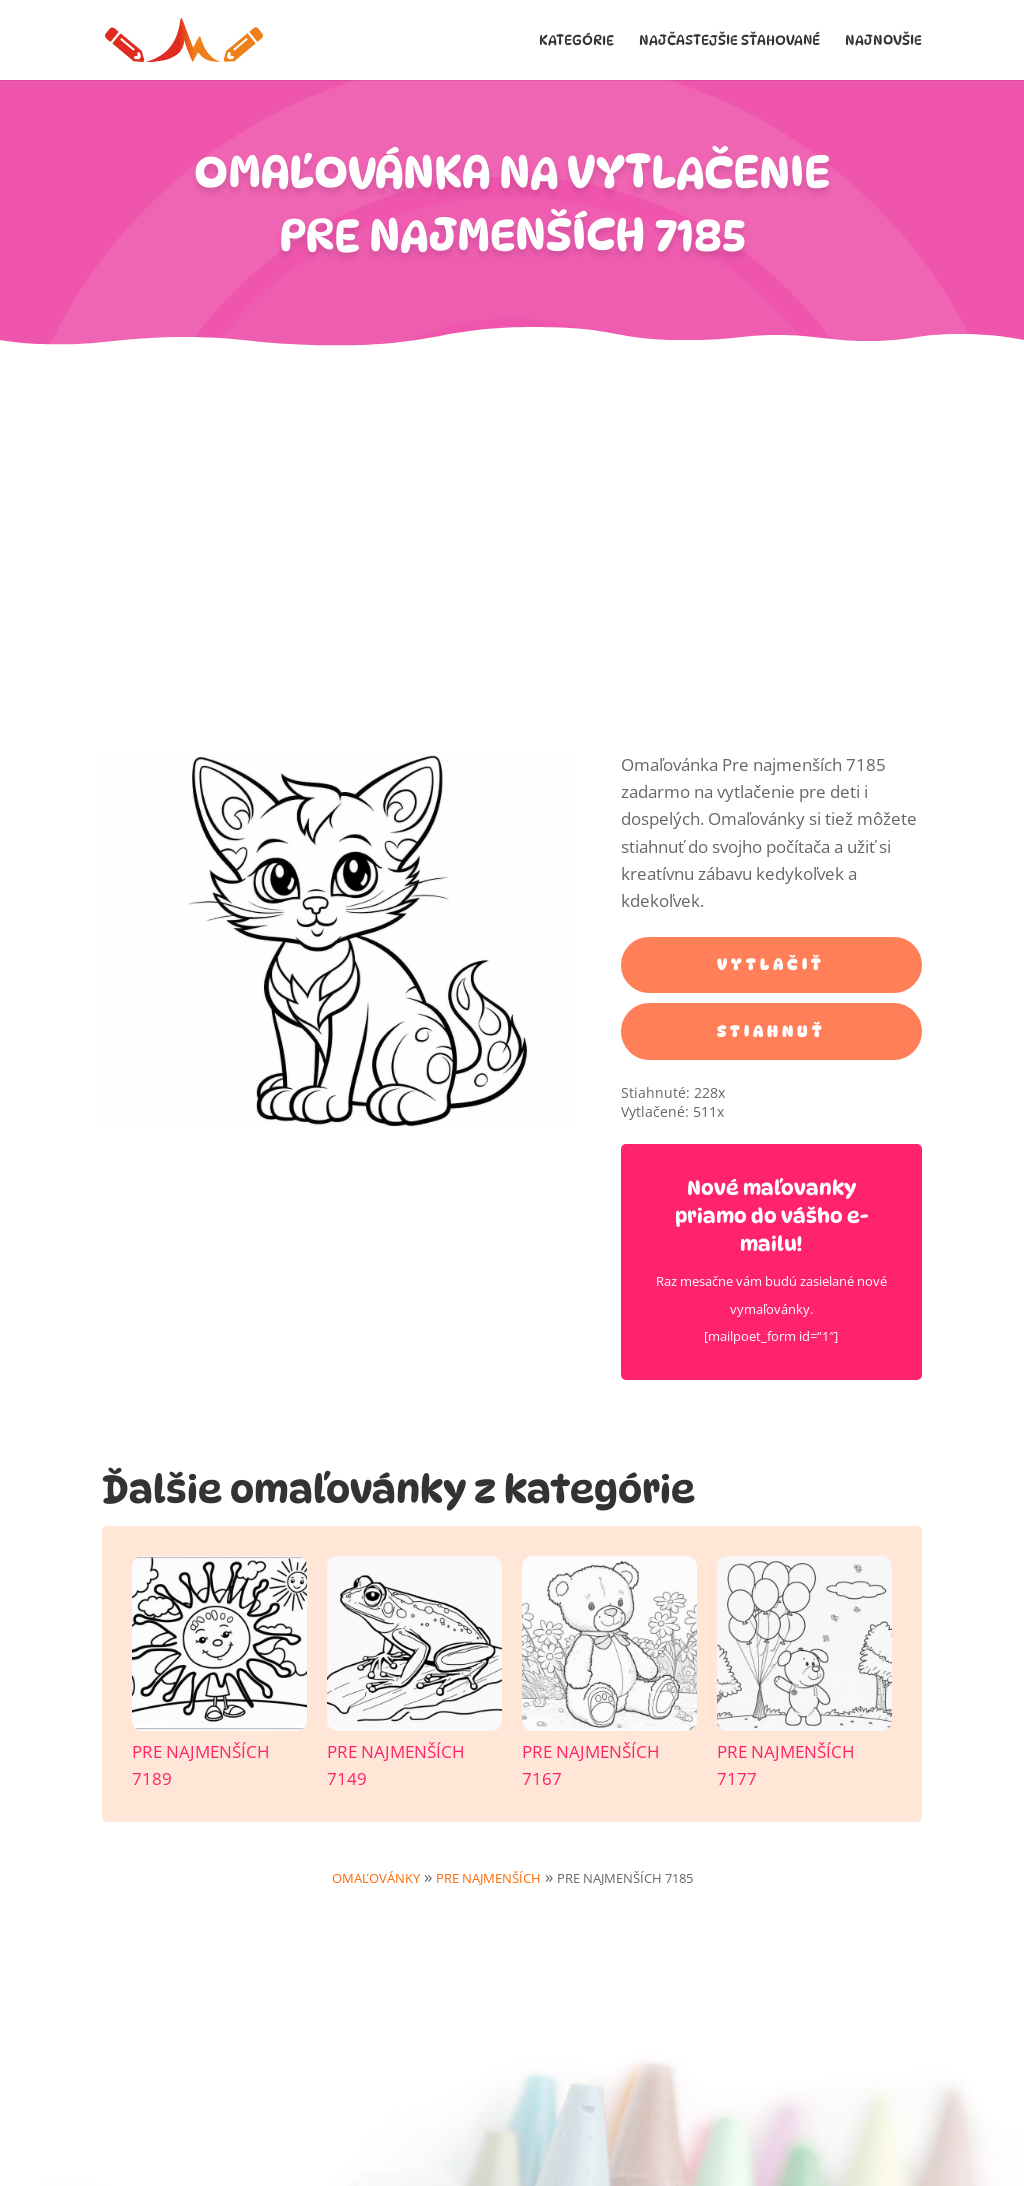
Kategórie (576, 40)
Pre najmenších (488, 1878)
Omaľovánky (376, 1878)
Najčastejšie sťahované (729, 40)
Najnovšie (883, 40)
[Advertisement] (512, 498)
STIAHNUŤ (771, 1031)
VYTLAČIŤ (771, 964)
